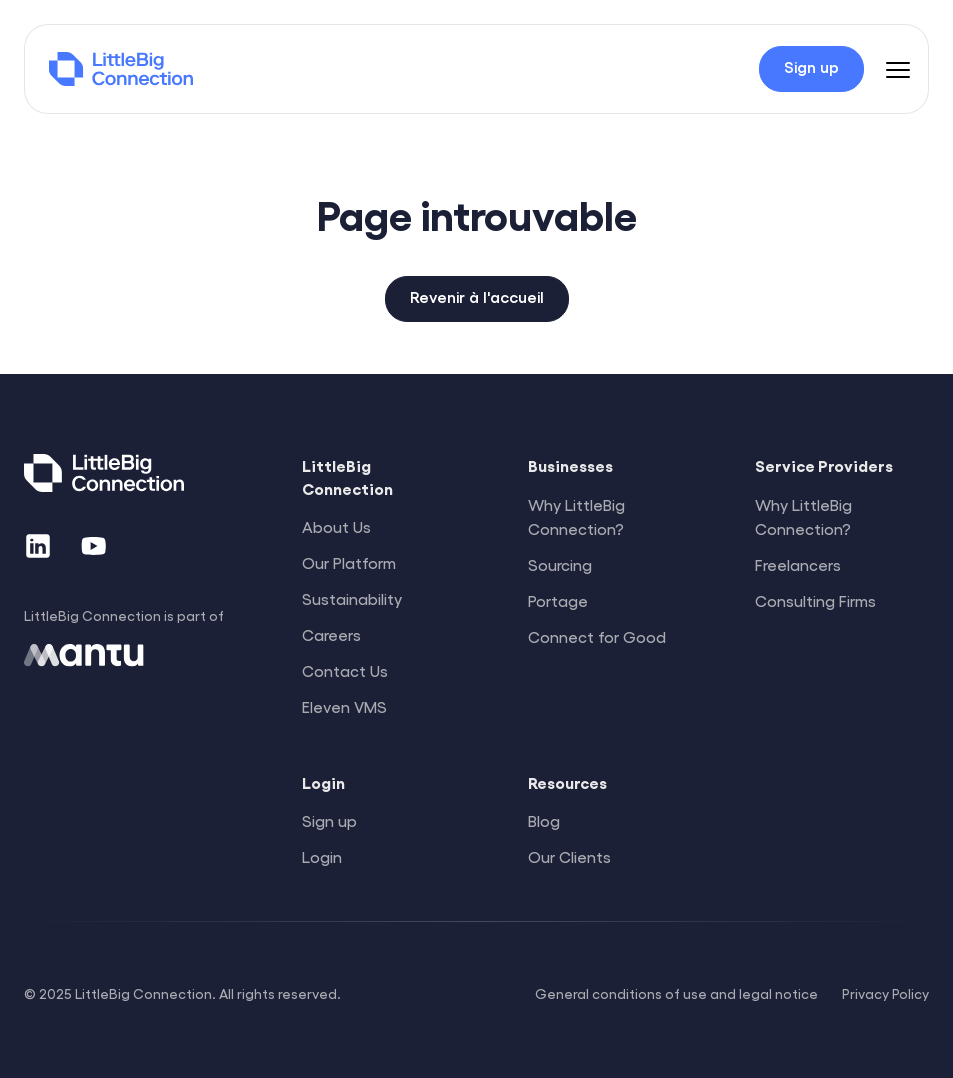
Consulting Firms (815, 600)
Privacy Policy (885, 993)
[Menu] (898, 69)
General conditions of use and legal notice (676, 993)
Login (322, 856)
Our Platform (349, 562)
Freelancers (798, 564)
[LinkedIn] (38, 546)
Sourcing (560, 564)
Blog (544, 820)
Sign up (329, 820)
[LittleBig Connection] (121, 69)
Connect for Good (597, 636)
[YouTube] (94, 546)
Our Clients (569, 856)
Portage (558, 600)
